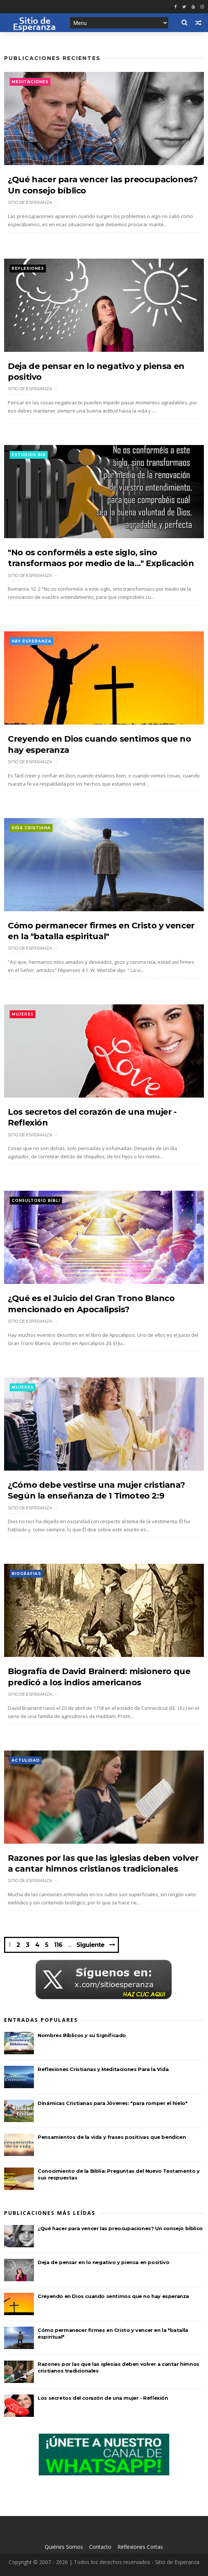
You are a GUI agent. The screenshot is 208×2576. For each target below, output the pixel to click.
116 (58, 1945)
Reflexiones (28, 268)
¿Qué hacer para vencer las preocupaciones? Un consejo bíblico (120, 2228)
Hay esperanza (31, 641)
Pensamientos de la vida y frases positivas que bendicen (112, 2137)
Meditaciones (30, 81)
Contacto (100, 2546)
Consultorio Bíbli (36, 1200)
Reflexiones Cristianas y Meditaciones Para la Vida (103, 2069)
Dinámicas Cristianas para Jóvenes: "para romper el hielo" (112, 2103)
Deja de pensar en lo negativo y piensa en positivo (103, 2262)
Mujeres (23, 1014)
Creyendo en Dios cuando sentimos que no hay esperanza (113, 2296)
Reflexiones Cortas (140, 2546)
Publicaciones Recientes (52, 58)
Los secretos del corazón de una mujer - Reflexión (103, 2398)
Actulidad (26, 1760)
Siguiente (90, 1945)
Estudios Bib (29, 454)
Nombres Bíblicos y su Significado (82, 2035)
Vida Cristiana (31, 827)
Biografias (26, 1573)
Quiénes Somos (64, 2546)
